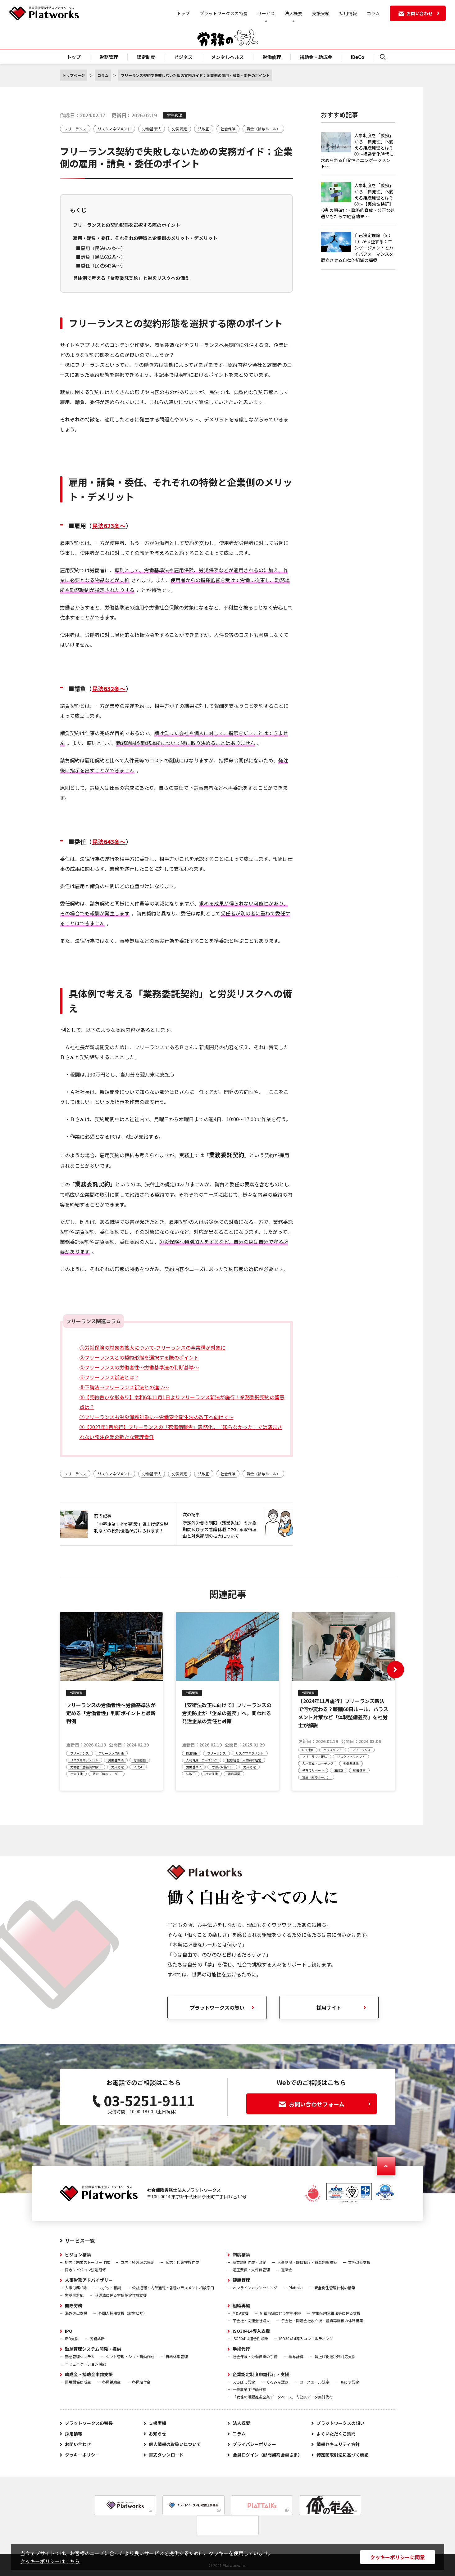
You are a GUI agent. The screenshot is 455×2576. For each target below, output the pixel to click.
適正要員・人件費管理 (251, 2269)
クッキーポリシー (82, 2455)
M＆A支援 (241, 2313)
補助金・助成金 (316, 57)
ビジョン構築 (78, 2254)
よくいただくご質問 (336, 2433)
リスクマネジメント (114, 128)
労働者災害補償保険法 (85, 1767)
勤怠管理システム (80, 2356)
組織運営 (234, 1773)
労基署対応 (74, 2295)
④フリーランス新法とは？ (109, 1377)
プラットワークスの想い (217, 2007)
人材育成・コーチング (201, 1760)
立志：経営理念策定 (137, 2262)
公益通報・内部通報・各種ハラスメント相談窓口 (173, 2287)
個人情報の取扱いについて (175, 2444)
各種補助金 (111, 2382)
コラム (373, 13)
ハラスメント (332, 1749)
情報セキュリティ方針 (338, 2444)
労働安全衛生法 (222, 1767)
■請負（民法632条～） (100, 257)
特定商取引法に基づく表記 (342, 2455)
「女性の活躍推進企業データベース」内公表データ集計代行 (283, 2396)
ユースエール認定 (314, 2382)
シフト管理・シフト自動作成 (130, 2356)
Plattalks (296, 2287)
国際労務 (73, 2305)
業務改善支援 (359, 2262)
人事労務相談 (76, 2287)
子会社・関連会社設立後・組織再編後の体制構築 (322, 2320)
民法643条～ (109, 841)
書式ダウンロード (166, 2455)
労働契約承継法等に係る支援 (336, 2313)
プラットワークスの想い (340, 2423)
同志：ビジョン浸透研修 (85, 2269)
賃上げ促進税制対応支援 (335, 2356)
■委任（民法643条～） (100, 265)
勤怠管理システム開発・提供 (93, 2349)
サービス (266, 13)
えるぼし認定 (244, 2382)
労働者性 (140, 1760)
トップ (183, 13)
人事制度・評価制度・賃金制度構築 (307, 2262)
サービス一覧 (80, 2240)
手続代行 (241, 2349)
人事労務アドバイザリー (89, 2280)
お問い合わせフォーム (325, 2104)
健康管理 (241, 2280)
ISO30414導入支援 (251, 2331)
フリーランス (75, 128)
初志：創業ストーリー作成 (87, 2262)
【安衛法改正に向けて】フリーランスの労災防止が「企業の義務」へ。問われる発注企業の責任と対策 (226, 1713)
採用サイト (328, 2007)
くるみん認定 (277, 2382)
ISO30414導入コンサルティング (306, 2338)
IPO (68, 2331)
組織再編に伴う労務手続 (280, 2313)
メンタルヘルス (227, 57)
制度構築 (241, 2254)
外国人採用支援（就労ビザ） (122, 2313)
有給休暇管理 (177, 2356)
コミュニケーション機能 (85, 2364)
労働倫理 (271, 57)
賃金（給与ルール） (263, 128)
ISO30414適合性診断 (250, 2338)
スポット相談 (109, 2287)
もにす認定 (349, 2382)
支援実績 (321, 13)
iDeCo (357, 57)
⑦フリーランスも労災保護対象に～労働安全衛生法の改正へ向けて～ (157, 1417)
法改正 (203, 128)
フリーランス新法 (111, 1753)
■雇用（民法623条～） (100, 248)
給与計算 (296, 2356)
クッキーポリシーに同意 (397, 2557)
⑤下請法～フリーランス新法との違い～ (124, 1387)
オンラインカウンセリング (255, 2287)
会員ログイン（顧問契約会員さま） (267, 2455)
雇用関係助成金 (78, 2382)
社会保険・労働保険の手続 (255, 2356)
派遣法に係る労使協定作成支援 (121, 2295)
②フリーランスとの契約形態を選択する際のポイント (139, 1357)
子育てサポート (313, 1770)
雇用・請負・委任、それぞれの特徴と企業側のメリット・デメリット (145, 238)
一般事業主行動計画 (249, 2389)
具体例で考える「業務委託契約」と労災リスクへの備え (131, 278)
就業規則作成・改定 (249, 2262)
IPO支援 (72, 2338)
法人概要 (293, 13)
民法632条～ (109, 688)
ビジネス (183, 57)
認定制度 (146, 57)
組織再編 (241, 2305)
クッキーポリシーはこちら (50, 2561)
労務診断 (97, 2338)
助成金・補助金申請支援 (89, 2374)
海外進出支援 (76, 2313)
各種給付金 (141, 2382)
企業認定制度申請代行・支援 (261, 2374)
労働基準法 (151, 128)
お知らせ (157, 2433)
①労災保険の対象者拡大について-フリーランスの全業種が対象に (152, 1347)
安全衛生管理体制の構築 (334, 2287)
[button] (395, 1669)
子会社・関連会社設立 (251, 2320)
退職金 (286, 2269)
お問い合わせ (78, 2444)
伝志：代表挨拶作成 (182, 2262)
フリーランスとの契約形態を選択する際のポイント (126, 225)
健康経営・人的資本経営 (244, 1760)
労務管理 (108, 57)
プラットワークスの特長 (224, 13)
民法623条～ (109, 525)
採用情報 (348, 13)
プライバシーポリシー (254, 2444)
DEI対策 (191, 1753)
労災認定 (179, 128)
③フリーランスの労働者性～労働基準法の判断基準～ (139, 1367)
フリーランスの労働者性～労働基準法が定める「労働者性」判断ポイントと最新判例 (111, 1713)
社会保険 (228, 128)
